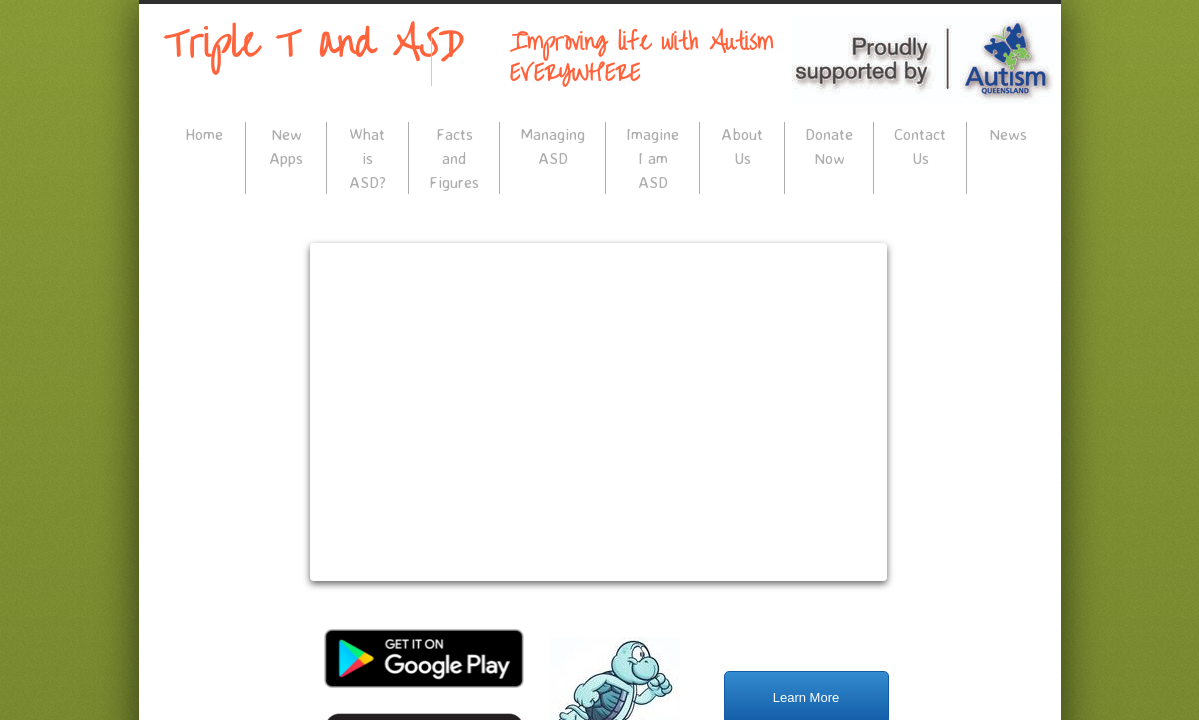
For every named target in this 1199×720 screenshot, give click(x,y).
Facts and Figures (454, 158)
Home (204, 134)
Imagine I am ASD (652, 158)
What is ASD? (367, 158)
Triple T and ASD (314, 44)
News (1008, 134)
